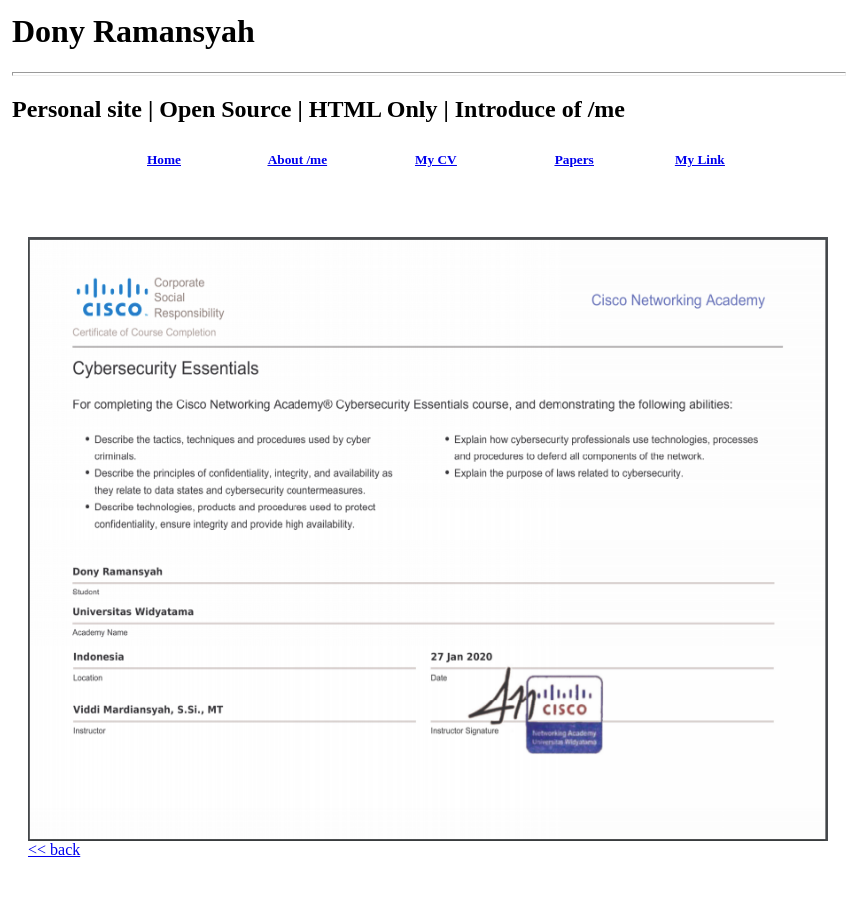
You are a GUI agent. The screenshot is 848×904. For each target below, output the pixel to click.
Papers (574, 159)
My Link (700, 159)
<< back (54, 849)
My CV (436, 159)
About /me (297, 159)
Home (164, 159)
